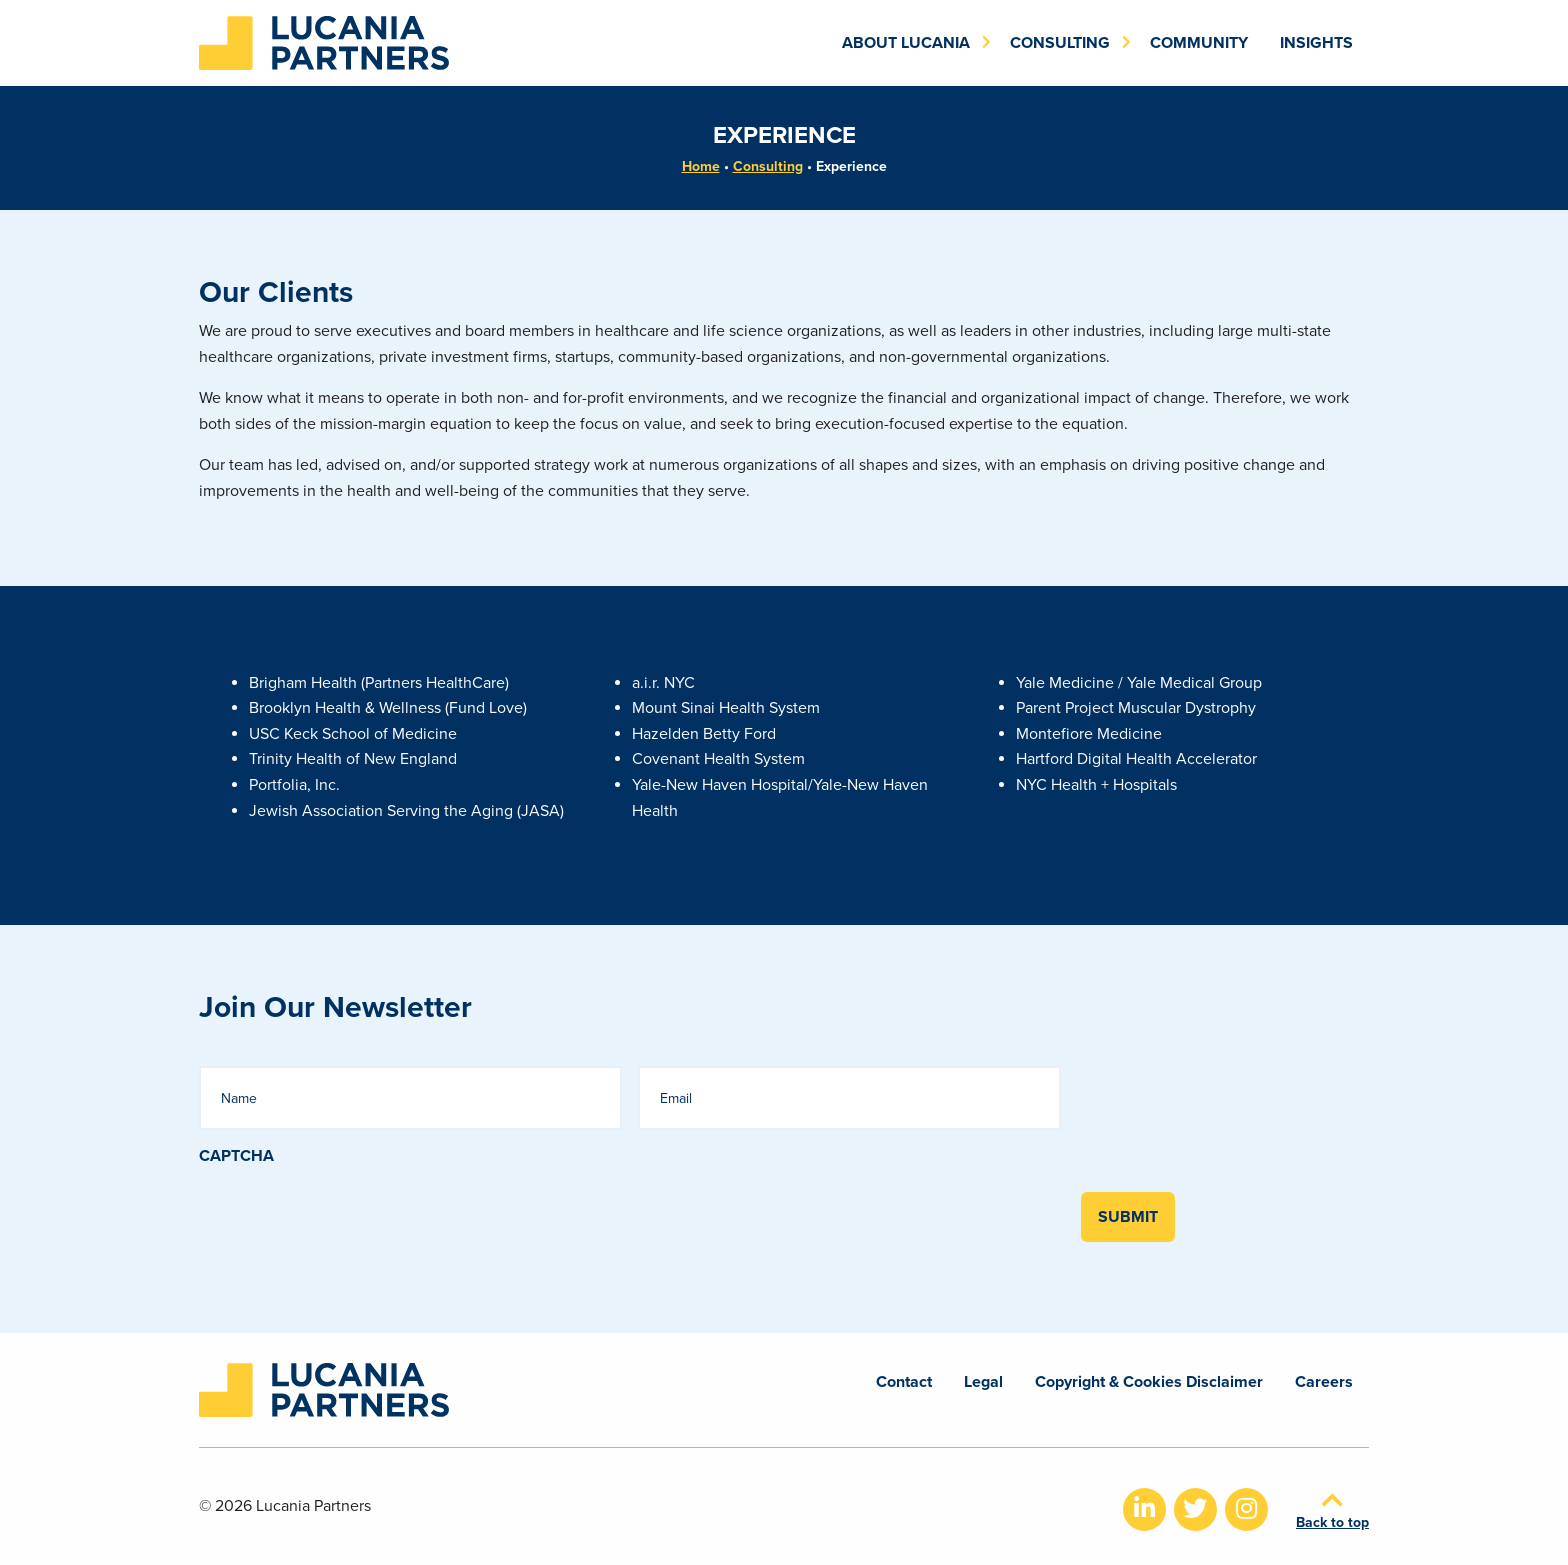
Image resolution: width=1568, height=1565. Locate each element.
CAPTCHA (236, 1156)
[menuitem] (910, 43)
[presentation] (351, 1206)
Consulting (768, 166)
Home (701, 166)
